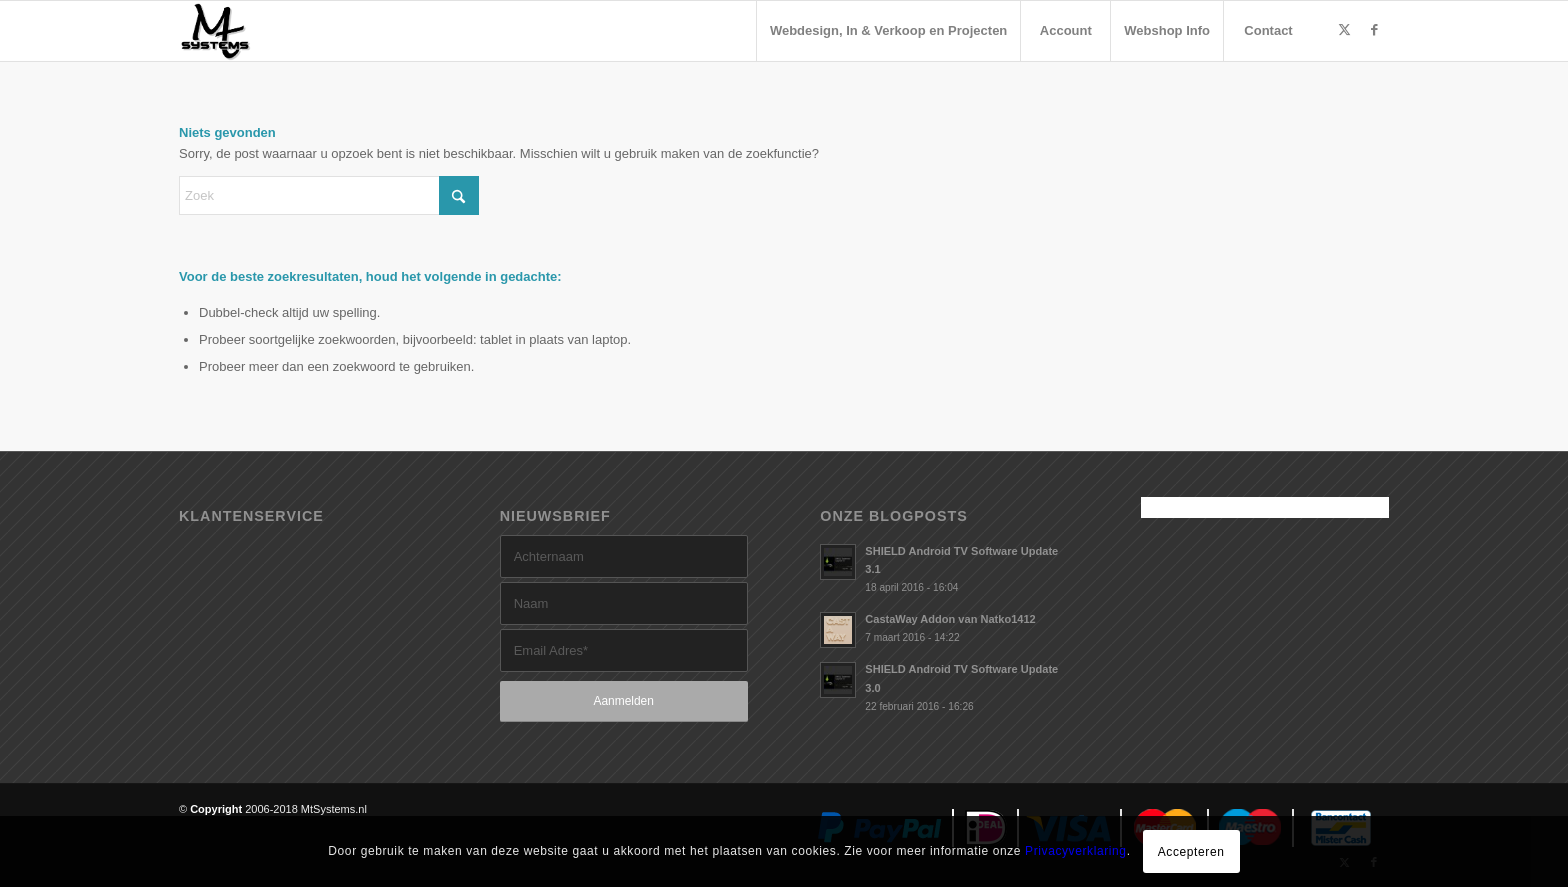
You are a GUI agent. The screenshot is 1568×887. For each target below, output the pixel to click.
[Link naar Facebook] (1374, 30)
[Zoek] (329, 195)
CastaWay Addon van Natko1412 (950, 619)
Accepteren (1191, 852)
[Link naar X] (1344, 30)
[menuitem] (888, 31)
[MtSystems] (215, 31)
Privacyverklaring (1076, 851)
